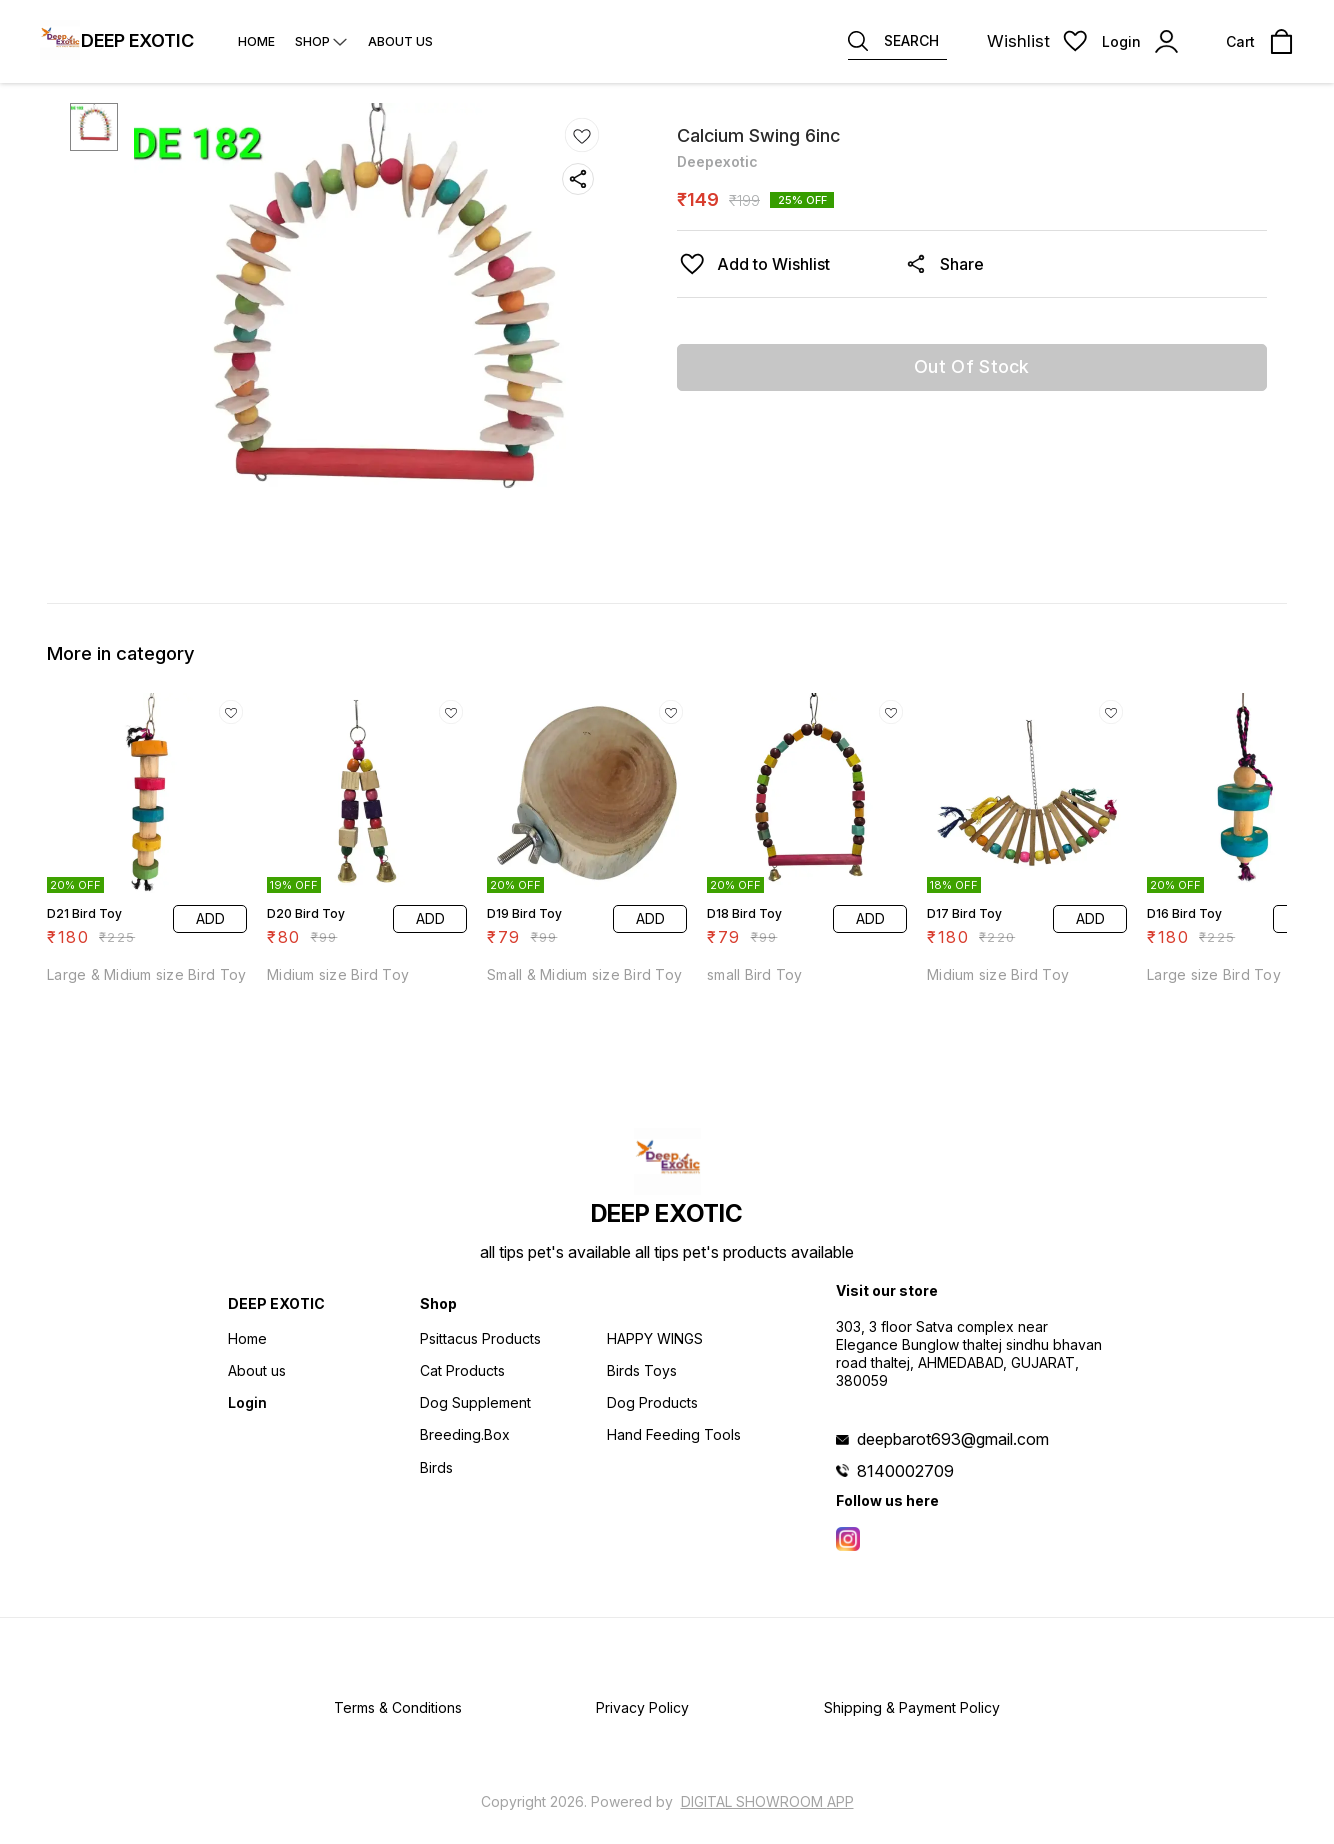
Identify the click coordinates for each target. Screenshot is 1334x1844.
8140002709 (905, 1471)
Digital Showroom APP (767, 1801)
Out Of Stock (972, 366)
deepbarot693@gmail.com (953, 1439)
